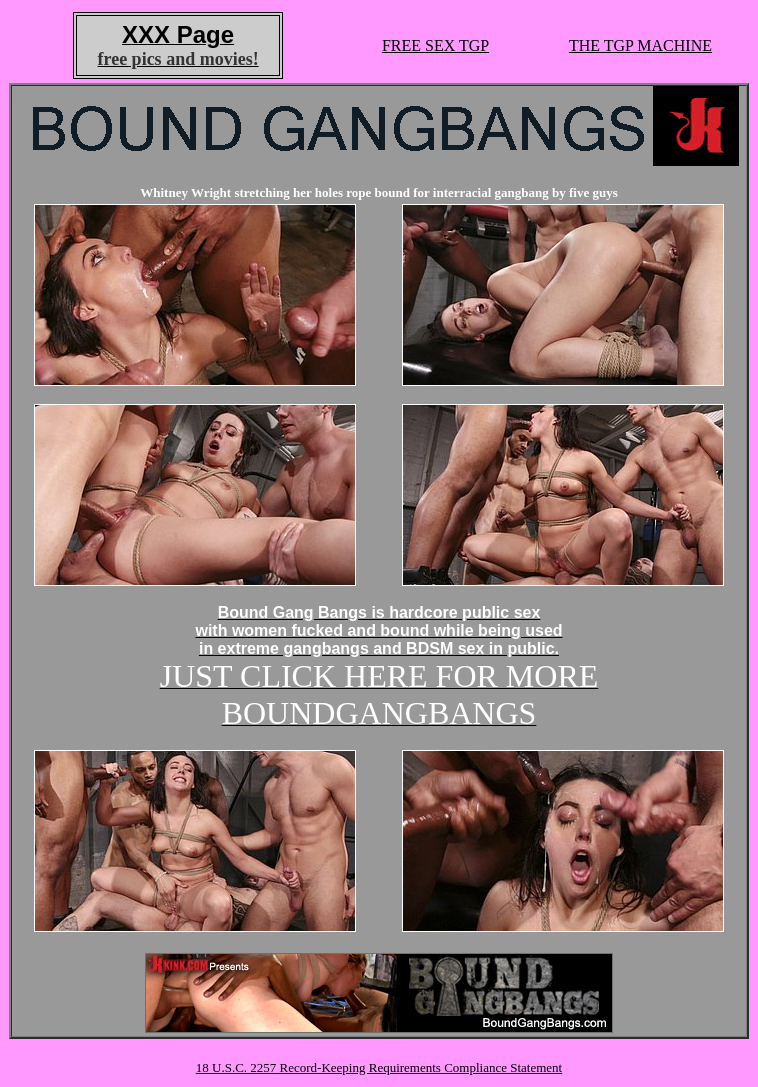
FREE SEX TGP (435, 45)
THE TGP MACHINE (640, 45)
